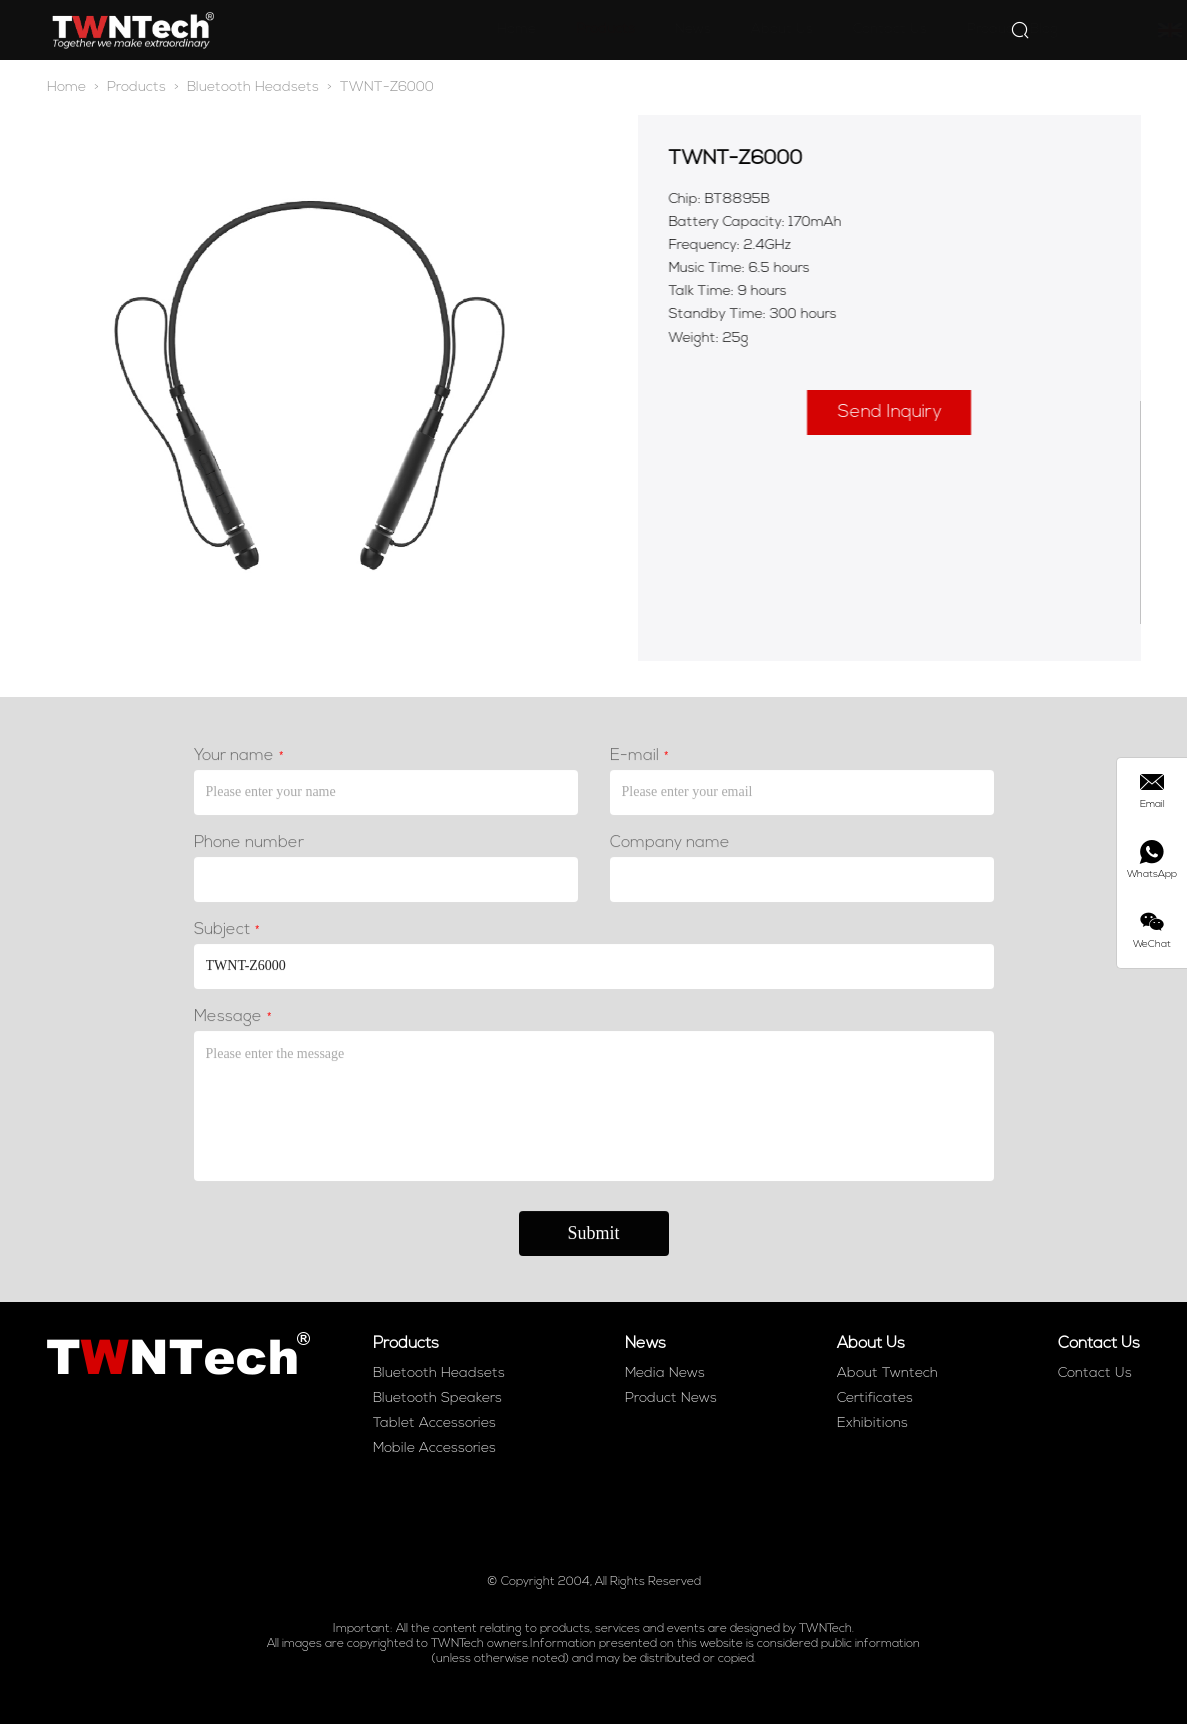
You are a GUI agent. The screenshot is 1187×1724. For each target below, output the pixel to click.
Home (420, 29)
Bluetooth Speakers (437, 1398)
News (597, 29)
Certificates (875, 1398)
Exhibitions (872, 1423)
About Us (686, 29)
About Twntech (887, 1373)
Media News (665, 1373)
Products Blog (916, 29)
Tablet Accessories (434, 1423)
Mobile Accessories (434, 1448)
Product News (671, 1398)
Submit (593, 1237)
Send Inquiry (894, 412)
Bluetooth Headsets (253, 87)
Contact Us (794, 29)
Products (509, 29)
